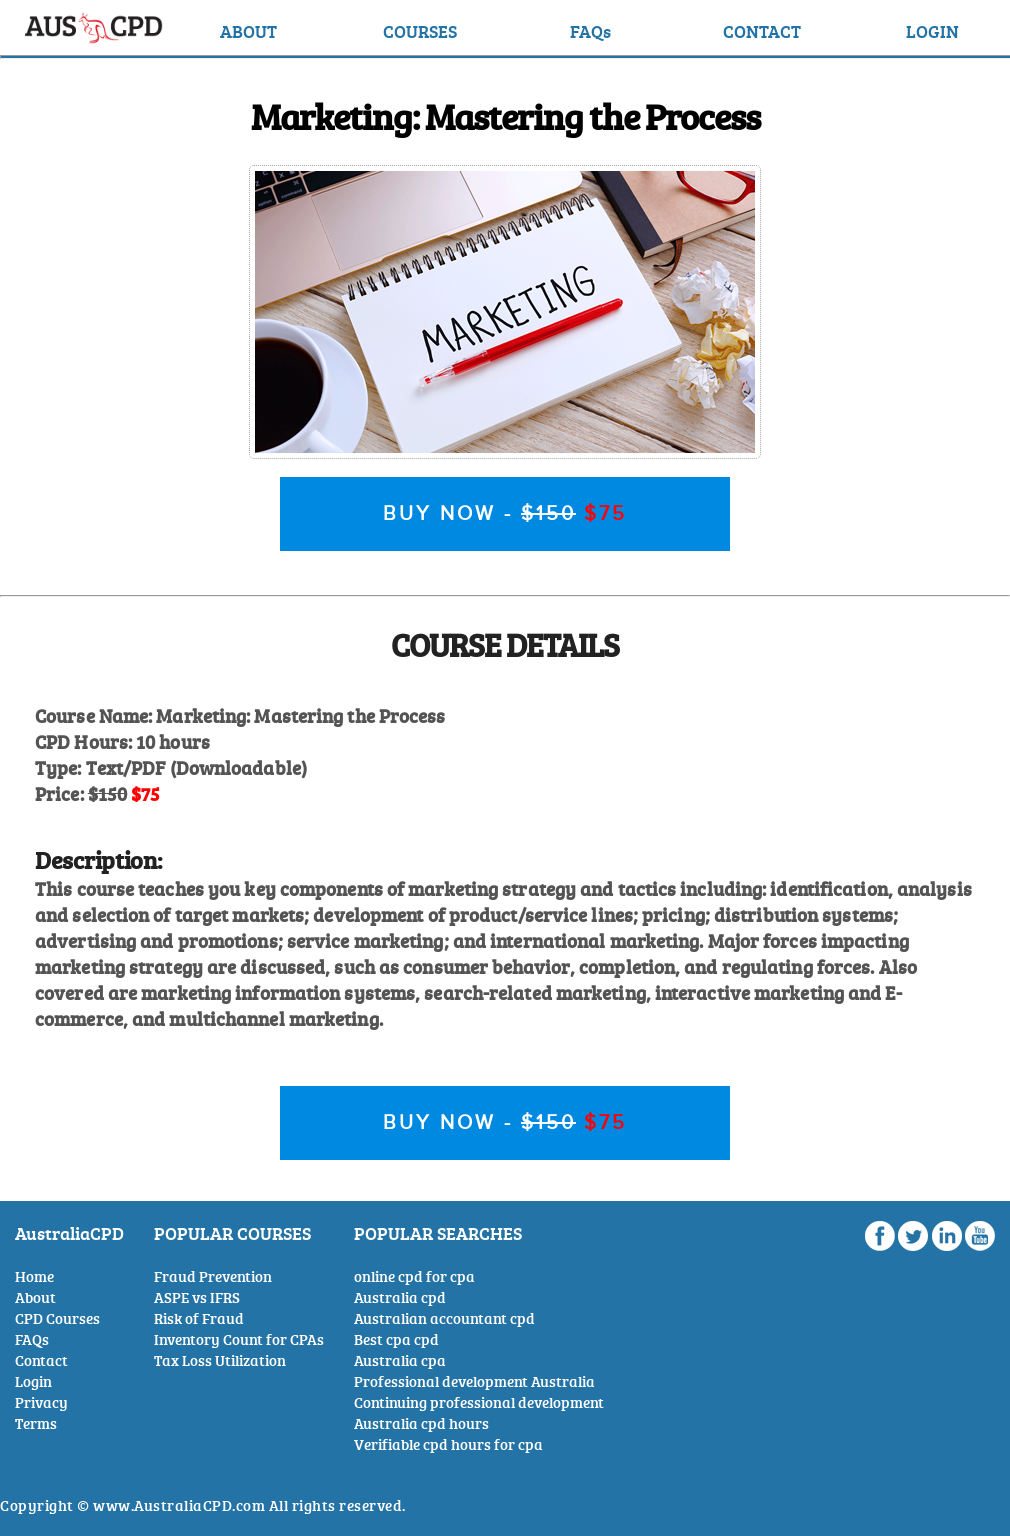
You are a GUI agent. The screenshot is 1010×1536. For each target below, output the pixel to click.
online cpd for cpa (414, 1276)
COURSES (420, 31)
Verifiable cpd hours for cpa (448, 1444)
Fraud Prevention (213, 1276)
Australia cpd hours (421, 1423)
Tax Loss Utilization (220, 1360)
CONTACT (762, 31)
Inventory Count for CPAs (239, 1339)
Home (34, 1276)
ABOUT (248, 31)
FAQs (590, 31)
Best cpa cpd (396, 1339)
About (35, 1297)
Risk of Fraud (199, 1318)
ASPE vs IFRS (197, 1297)
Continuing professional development (479, 1402)
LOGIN (932, 31)
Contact (41, 1360)
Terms (36, 1423)
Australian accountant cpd (444, 1318)
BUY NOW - (505, 514)
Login (33, 1381)
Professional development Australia (474, 1381)
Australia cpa (400, 1360)
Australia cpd (400, 1297)
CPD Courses (57, 1318)
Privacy (41, 1402)
